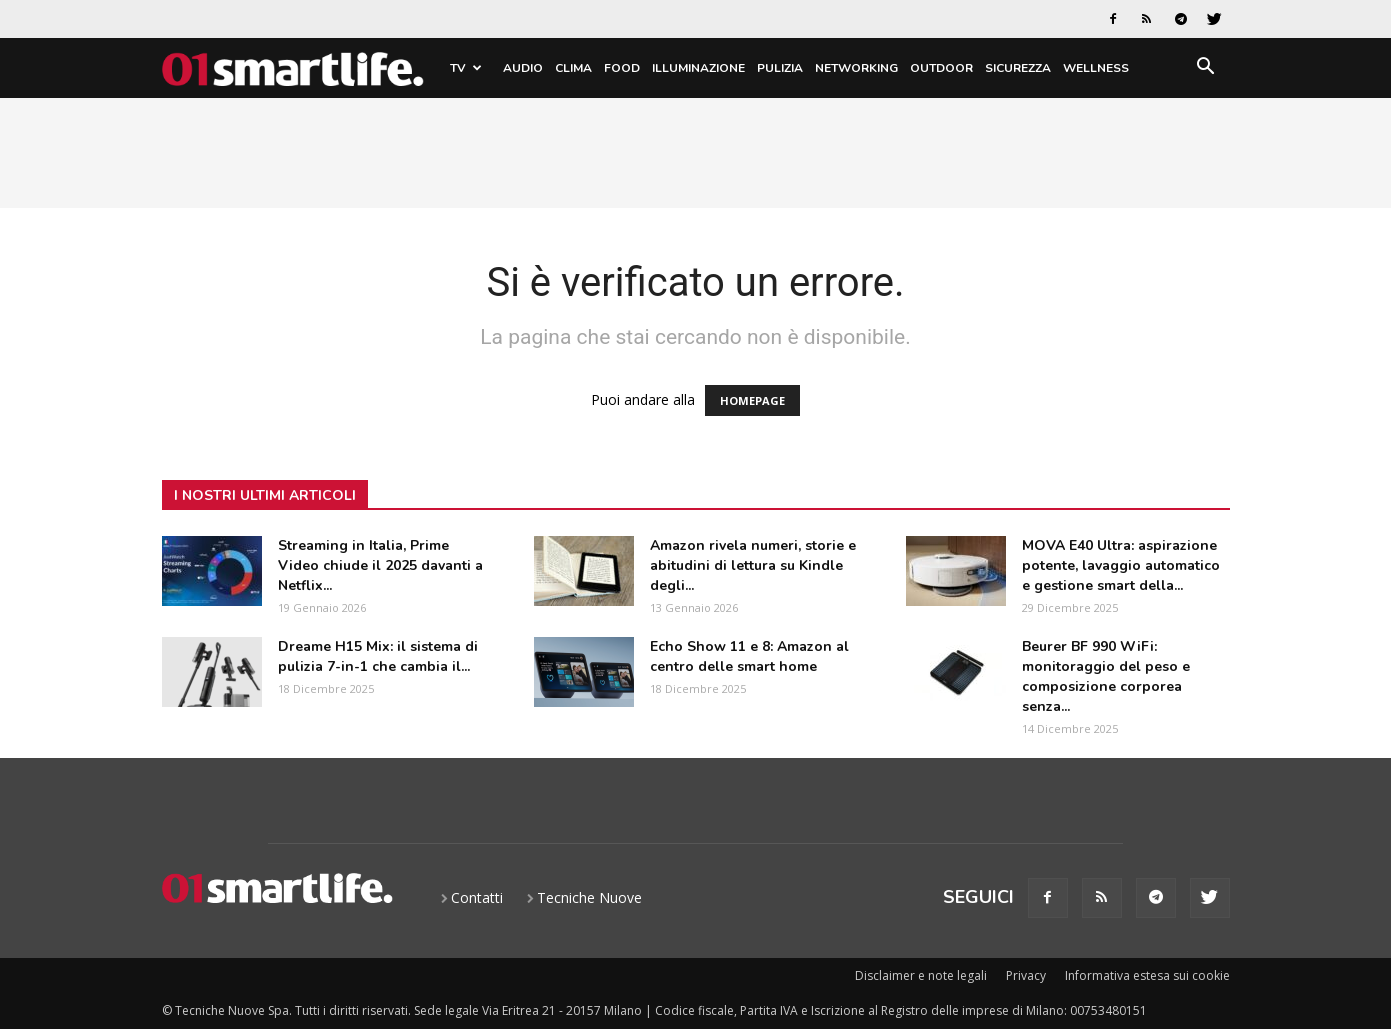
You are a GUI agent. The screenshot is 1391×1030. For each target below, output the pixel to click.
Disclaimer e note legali (921, 975)
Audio (523, 68)
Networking (856, 68)
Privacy (1026, 975)
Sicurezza (1018, 68)
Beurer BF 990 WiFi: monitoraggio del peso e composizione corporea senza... (1106, 676)
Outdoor (941, 68)
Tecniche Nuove (589, 897)
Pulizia (780, 68)
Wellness (1096, 68)
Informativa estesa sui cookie (1147, 975)
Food (622, 68)
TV (466, 68)
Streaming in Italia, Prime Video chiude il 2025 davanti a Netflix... (380, 565)
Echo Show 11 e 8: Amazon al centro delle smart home (749, 656)
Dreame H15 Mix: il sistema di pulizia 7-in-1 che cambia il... (378, 656)
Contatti (477, 897)
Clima (573, 68)
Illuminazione (698, 68)
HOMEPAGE (752, 400)
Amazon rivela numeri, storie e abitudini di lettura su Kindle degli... (753, 565)
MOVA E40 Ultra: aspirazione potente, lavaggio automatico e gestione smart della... (1121, 565)
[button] (1206, 69)
